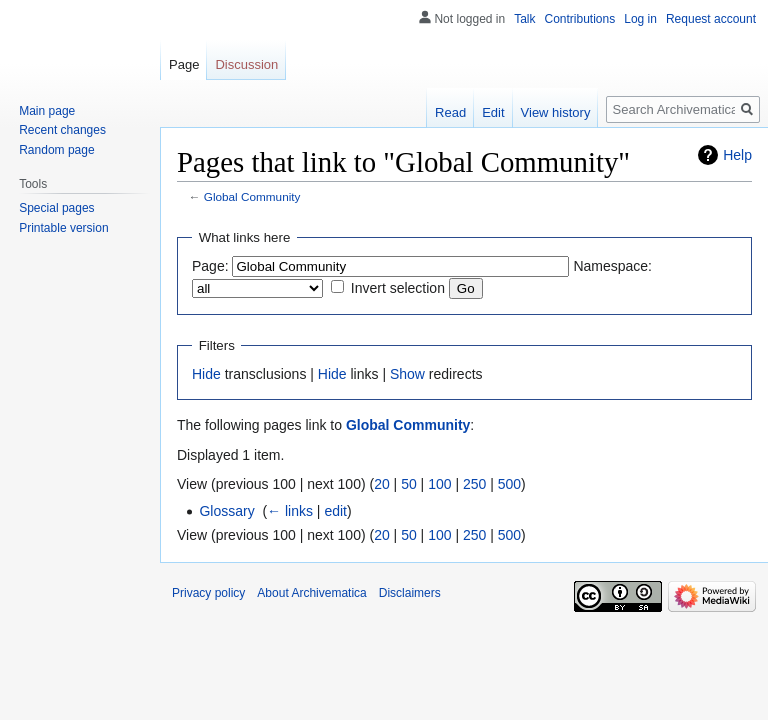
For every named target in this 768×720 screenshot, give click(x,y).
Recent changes (62, 130)
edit (335, 511)
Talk (524, 19)
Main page (47, 111)
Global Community (252, 196)
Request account (711, 19)
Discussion (246, 64)
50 (409, 484)
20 (382, 484)
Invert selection (398, 288)
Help (737, 155)
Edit (493, 112)
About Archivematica (311, 593)
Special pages (56, 208)
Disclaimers (410, 593)
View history (556, 112)
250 (474, 484)
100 (439, 484)
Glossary (226, 511)
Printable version (63, 228)
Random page (56, 150)
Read (450, 112)
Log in (640, 19)
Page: (210, 266)
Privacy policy (208, 593)
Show (407, 374)
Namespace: (612, 266)
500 (509, 484)
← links (290, 511)
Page (184, 64)
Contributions (580, 19)
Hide (206, 374)
